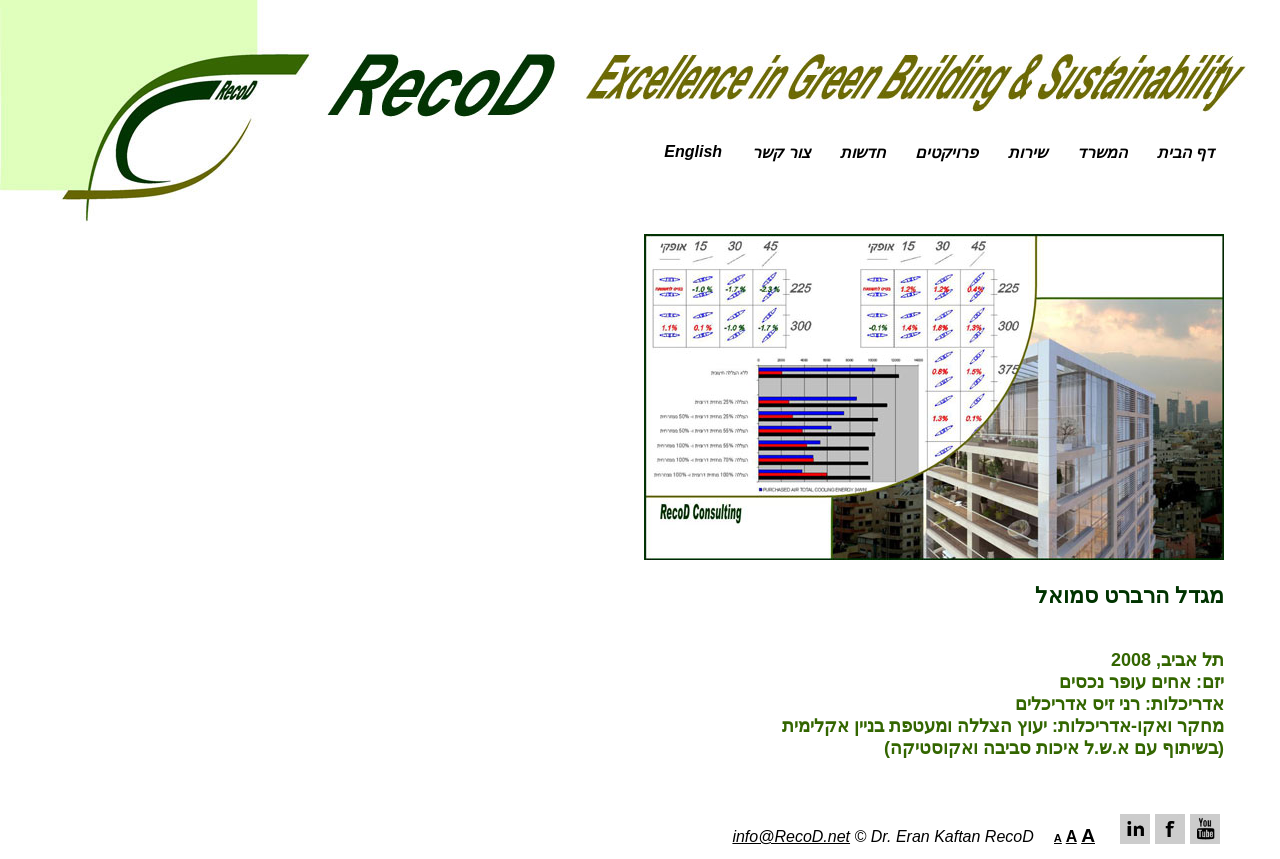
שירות (1027, 152)
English (693, 151)
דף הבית (1185, 152)
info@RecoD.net (791, 836)
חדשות (862, 152)
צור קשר (780, 152)
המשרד (1102, 152)
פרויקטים (946, 152)
